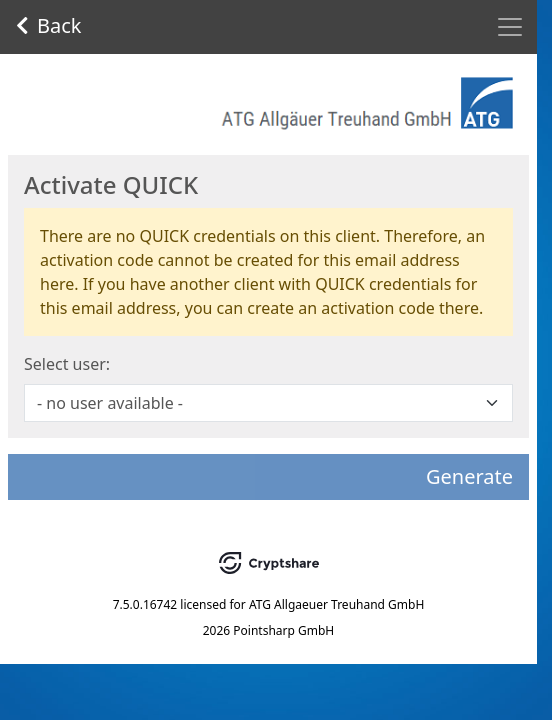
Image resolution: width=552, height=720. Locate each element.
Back (49, 25)
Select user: (67, 364)
